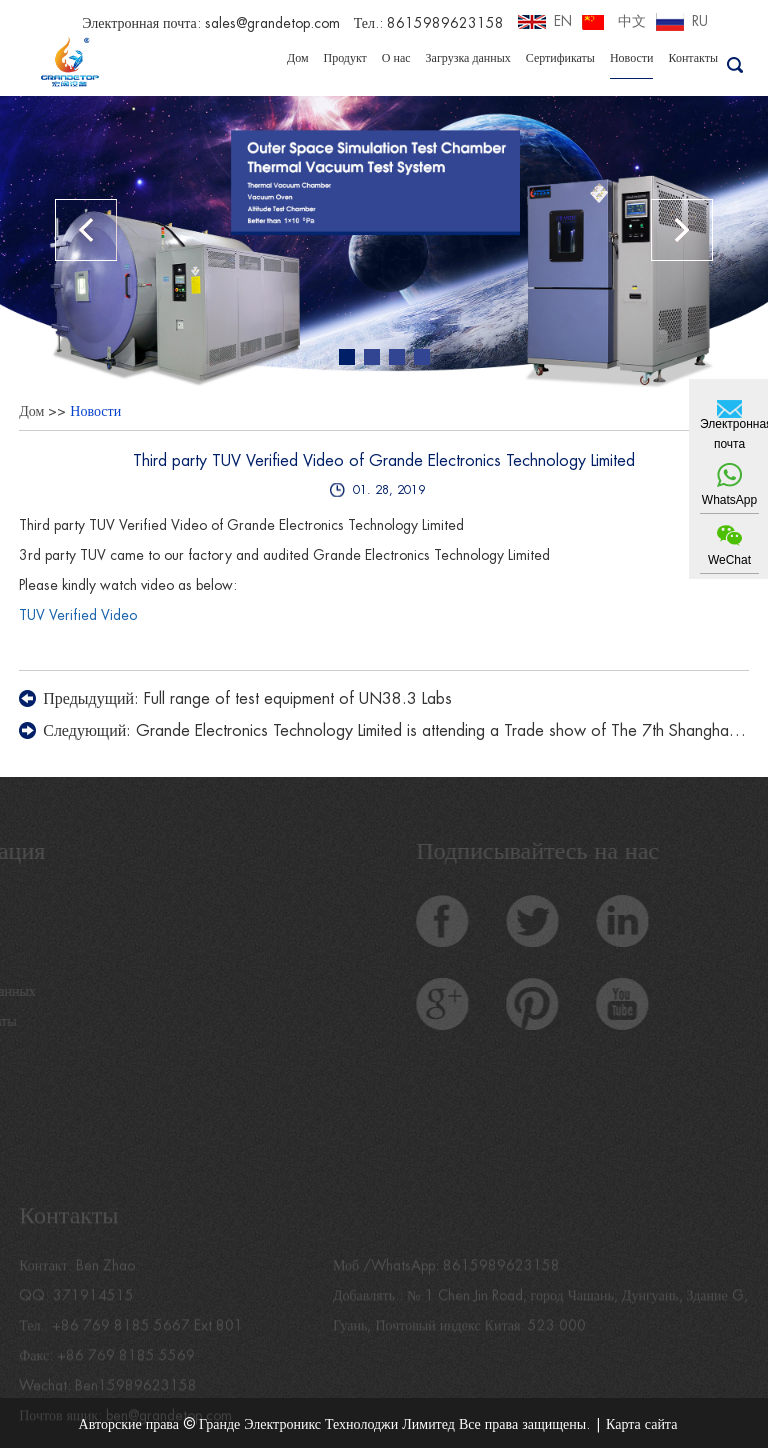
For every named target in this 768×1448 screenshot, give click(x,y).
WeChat (729, 560)
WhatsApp (729, 500)
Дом (298, 58)
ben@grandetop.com (169, 1429)
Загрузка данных (468, 58)
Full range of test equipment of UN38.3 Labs (298, 699)
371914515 (93, 1309)
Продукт (345, 58)
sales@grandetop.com (272, 23)
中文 (632, 21)
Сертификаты (560, 58)
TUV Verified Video (78, 615)
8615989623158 (501, 1279)
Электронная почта (729, 434)
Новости (632, 58)
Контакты (693, 58)
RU (700, 21)
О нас (396, 58)
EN (563, 21)
